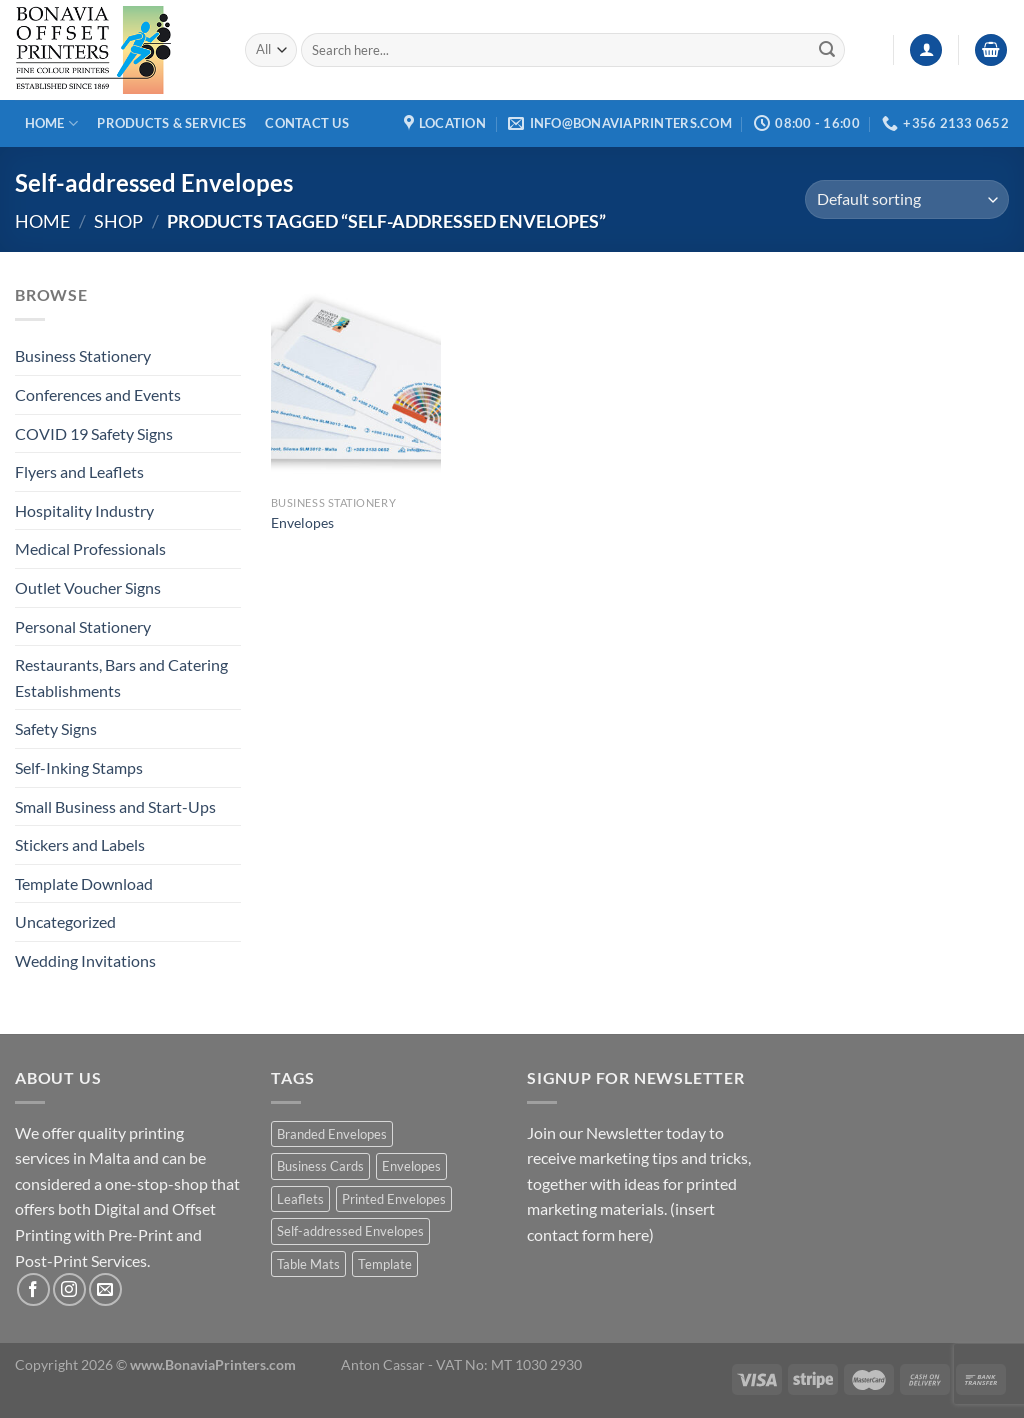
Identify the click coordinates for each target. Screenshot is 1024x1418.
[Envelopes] (356, 384)
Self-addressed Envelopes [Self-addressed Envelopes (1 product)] (350, 1231)
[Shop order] (907, 199)
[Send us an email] (105, 1289)
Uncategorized (65, 921)
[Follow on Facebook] (33, 1289)
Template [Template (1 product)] (385, 1264)
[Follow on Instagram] (69, 1289)
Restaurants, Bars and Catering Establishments (121, 677)
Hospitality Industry (84, 510)
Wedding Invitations (85, 960)
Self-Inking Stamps (79, 767)
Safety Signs (56, 728)
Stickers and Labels (80, 844)
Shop (118, 221)
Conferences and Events (98, 394)
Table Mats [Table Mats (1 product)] (308, 1264)
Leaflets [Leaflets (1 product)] (300, 1199)
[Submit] (827, 50)
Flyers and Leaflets (79, 471)
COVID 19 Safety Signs (94, 433)
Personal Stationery (83, 626)
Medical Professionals (90, 548)
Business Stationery (83, 355)
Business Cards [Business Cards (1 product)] (320, 1166)
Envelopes (302, 522)
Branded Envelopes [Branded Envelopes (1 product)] (332, 1134)
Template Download (84, 883)
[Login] (926, 50)
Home (51, 123)
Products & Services (171, 123)
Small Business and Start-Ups (115, 806)
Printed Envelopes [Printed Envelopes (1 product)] (394, 1199)
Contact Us (307, 123)
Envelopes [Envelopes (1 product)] (411, 1166)
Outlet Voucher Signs (88, 587)
